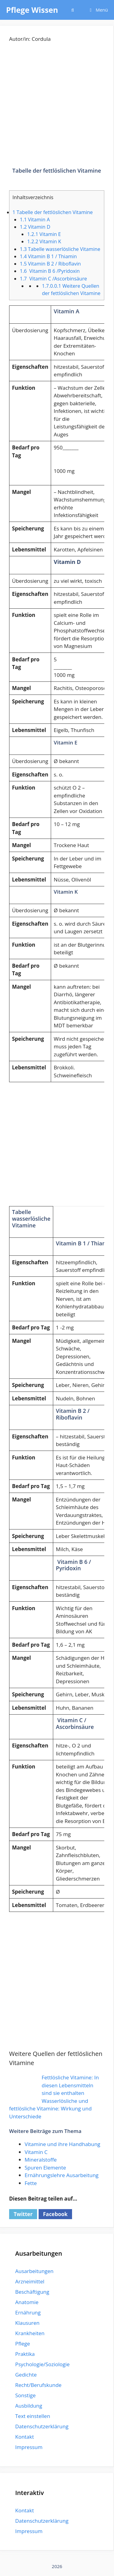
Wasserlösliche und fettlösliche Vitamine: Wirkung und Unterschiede (50, 2108)
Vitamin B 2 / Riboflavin (50, 263)
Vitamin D (35, 226)
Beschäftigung (32, 2291)
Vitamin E (44, 234)
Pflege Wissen (32, 10)
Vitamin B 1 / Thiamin (48, 256)
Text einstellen (32, 2415)
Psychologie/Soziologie (42, 2364)
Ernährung (28, 2312)
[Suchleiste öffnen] (72, 10)
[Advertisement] (57, 110)
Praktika (25, 2353)
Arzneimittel (29, 2281)
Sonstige (25, 2395)
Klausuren (27, 2322)
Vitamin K (44, 241)
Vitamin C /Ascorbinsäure (53, 278)
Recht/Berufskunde (38, 2384)
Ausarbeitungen (34, 2271)
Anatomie (26, 2302)
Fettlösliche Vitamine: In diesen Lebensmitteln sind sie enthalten (70, 2085)
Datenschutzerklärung (41, 2426)
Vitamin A (35, 219)
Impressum (29, 2447)
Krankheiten (29, 2333)
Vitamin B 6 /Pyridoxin (50, 271)
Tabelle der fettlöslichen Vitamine (52, 212)
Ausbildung (28, 2405)
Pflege (22, 2343)
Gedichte (26, 2374)
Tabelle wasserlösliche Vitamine (60, 249)
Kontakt (24, 2436)
